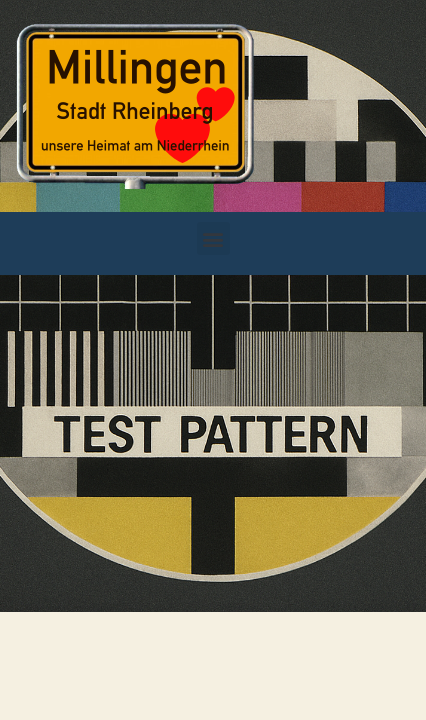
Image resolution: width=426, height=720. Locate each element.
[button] (213, 238)
